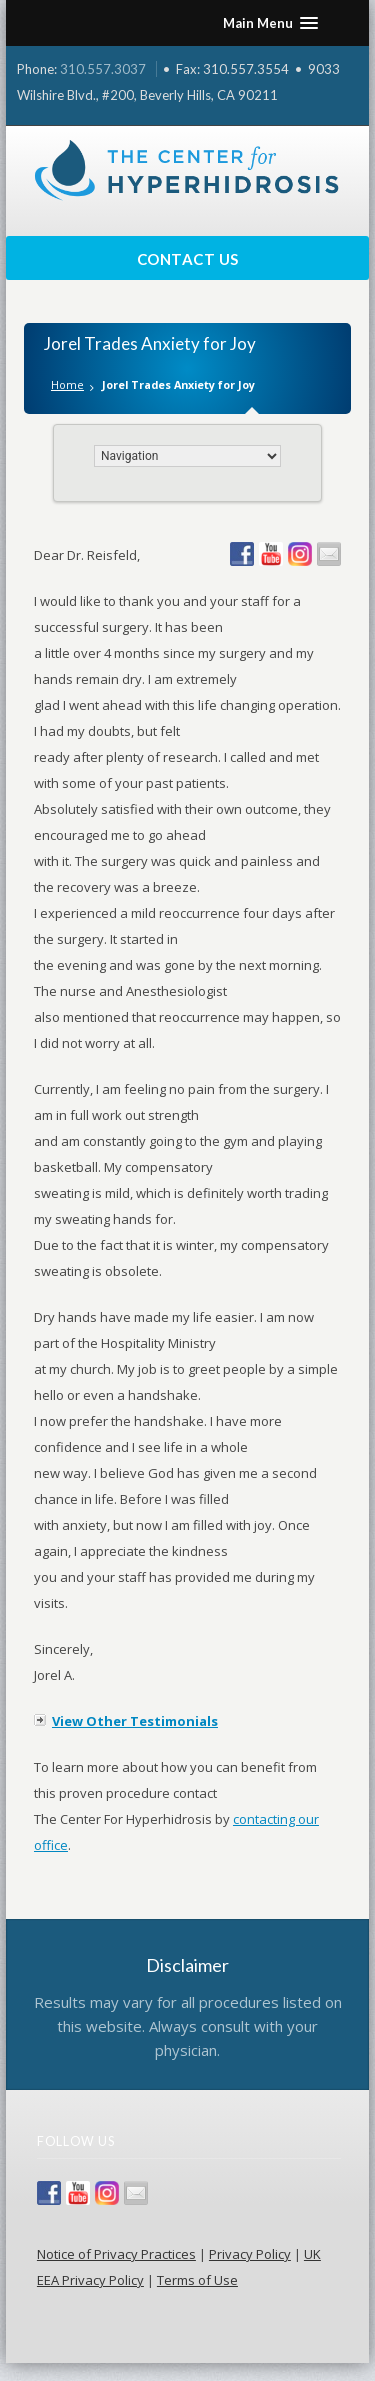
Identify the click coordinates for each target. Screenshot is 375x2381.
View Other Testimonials (135, 1721)
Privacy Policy (250, 2254)
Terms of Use (197, 2280)
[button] (270, 23)
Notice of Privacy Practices (116, 2254)
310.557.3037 (103, 69)
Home (67, 384)
